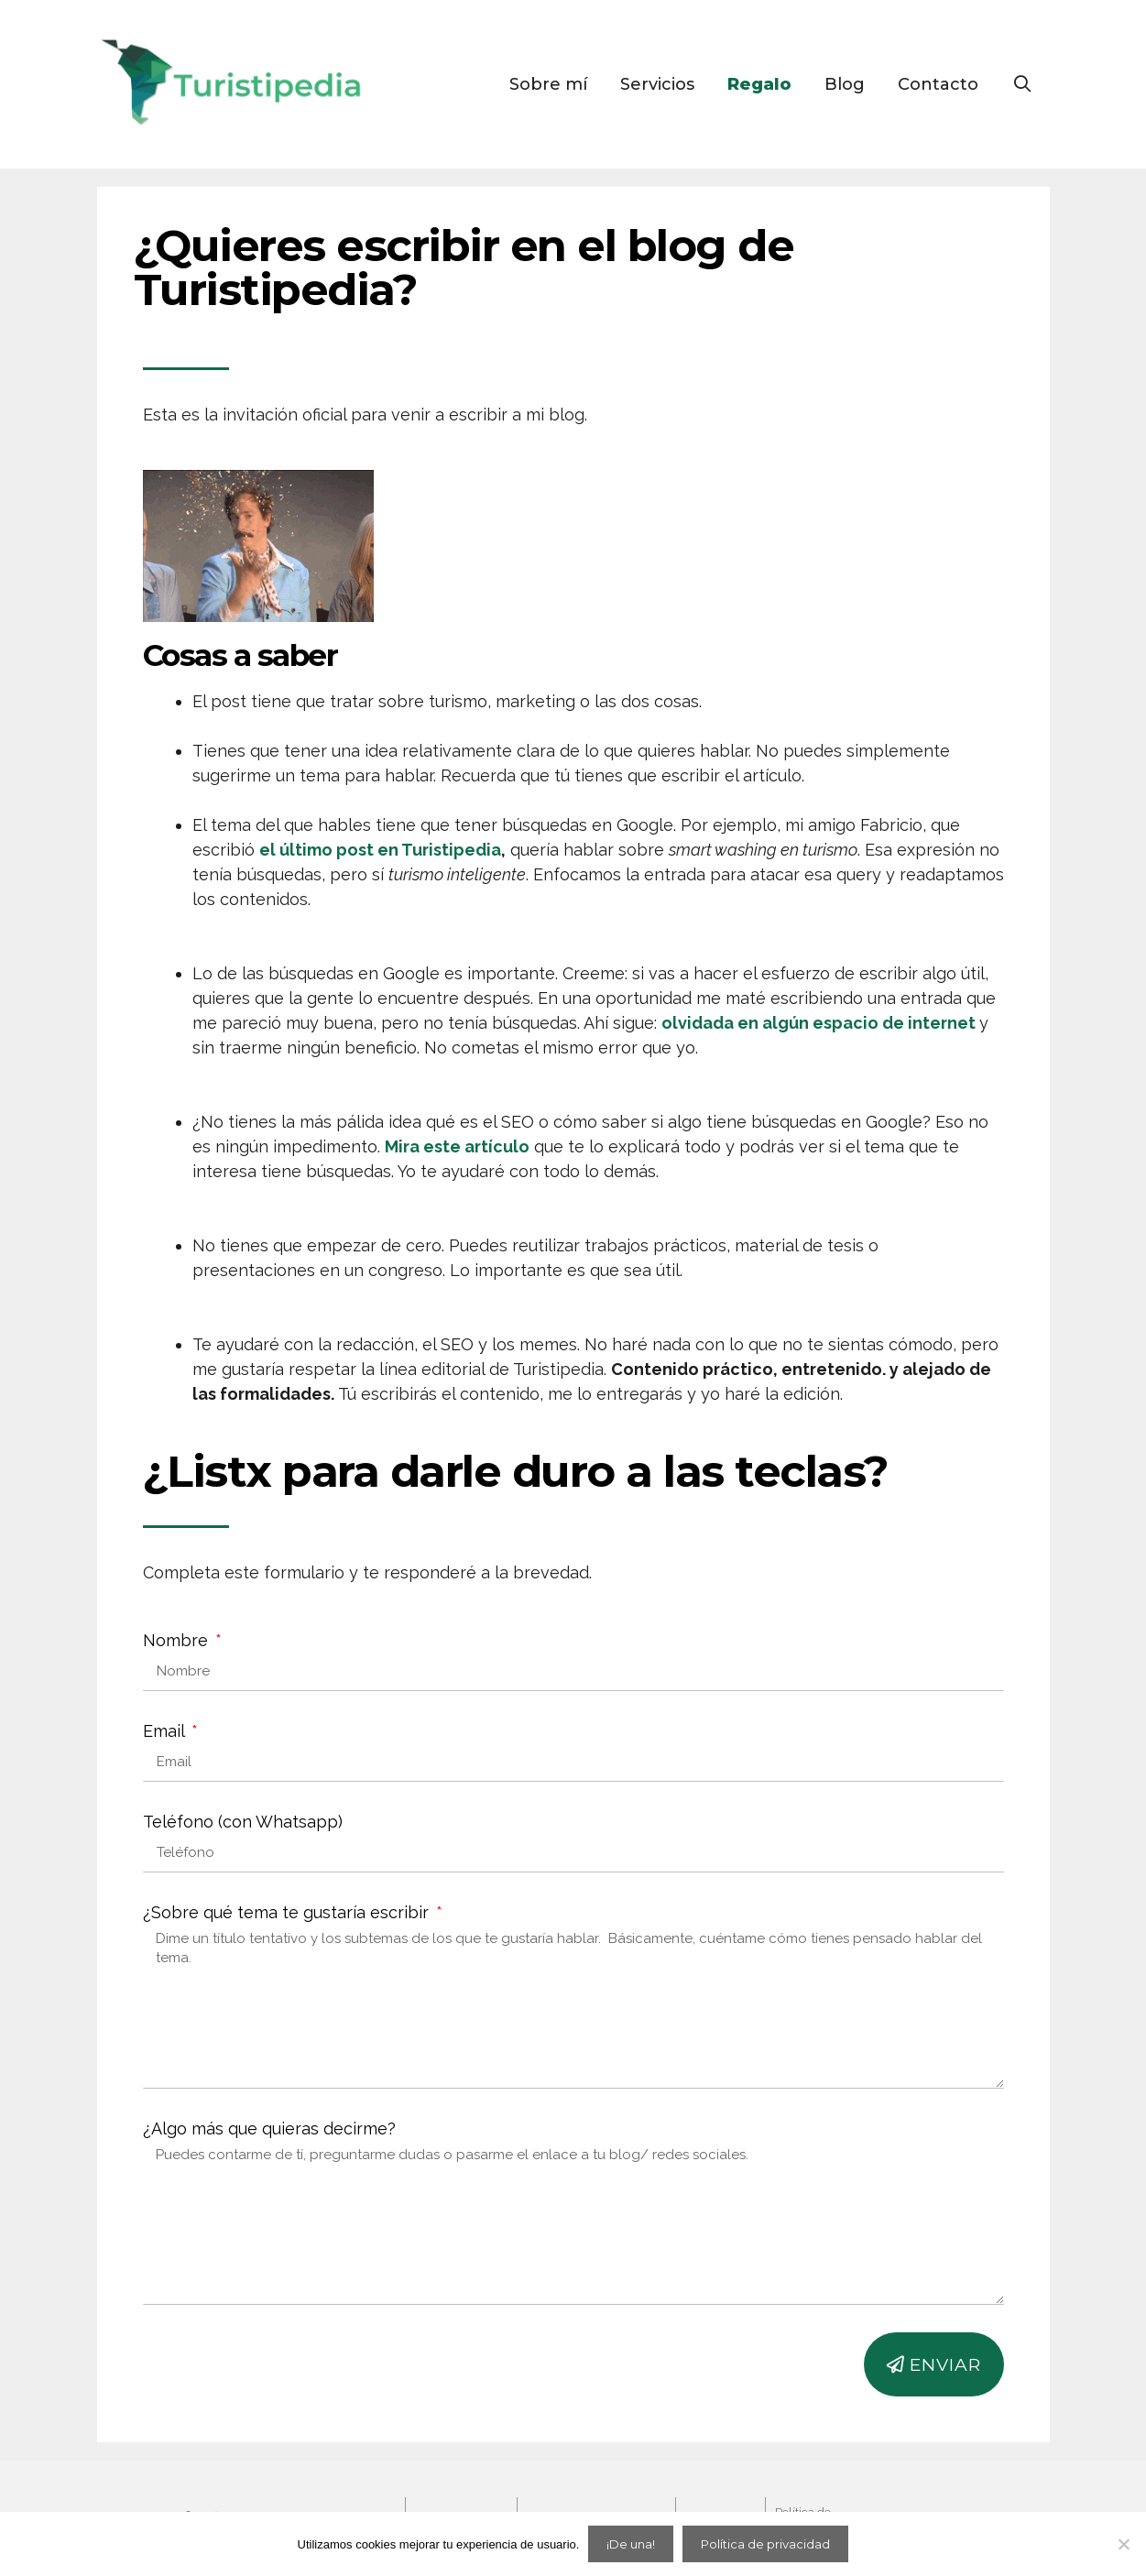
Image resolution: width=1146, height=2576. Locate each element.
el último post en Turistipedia (380, 849)
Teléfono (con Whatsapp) (243, 1821)
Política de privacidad (765, 2544)
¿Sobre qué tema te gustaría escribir (288, 1912)
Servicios (657, 84)
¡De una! (630, 2544)
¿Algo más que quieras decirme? (269, 2128)
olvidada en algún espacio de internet (818, 1022)
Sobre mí (548, 84)
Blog (844, 84)
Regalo (759, 84)
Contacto (938, 84)
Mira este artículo (457, 1146)
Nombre (178, 1640)
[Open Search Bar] (1022, 84)
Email (166, 1731)
